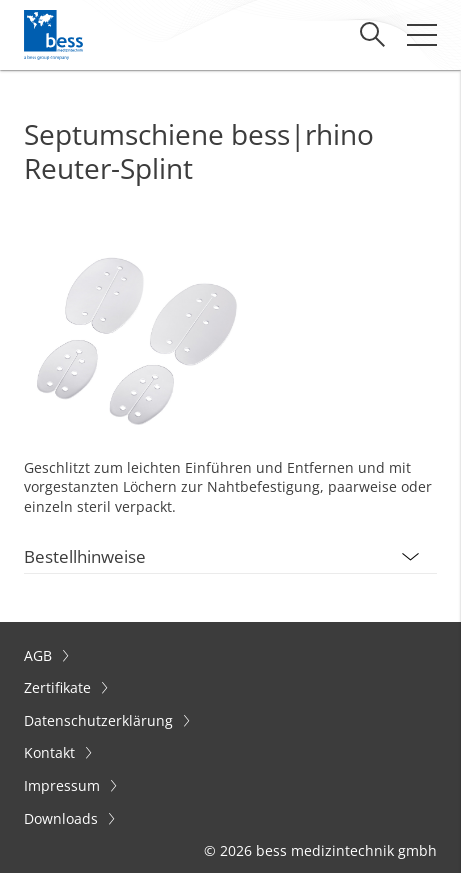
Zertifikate (59, 687)
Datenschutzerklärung (100, 720)
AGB (40, 655)
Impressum (64, 785)
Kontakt (51, 752)
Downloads (63, 818)
